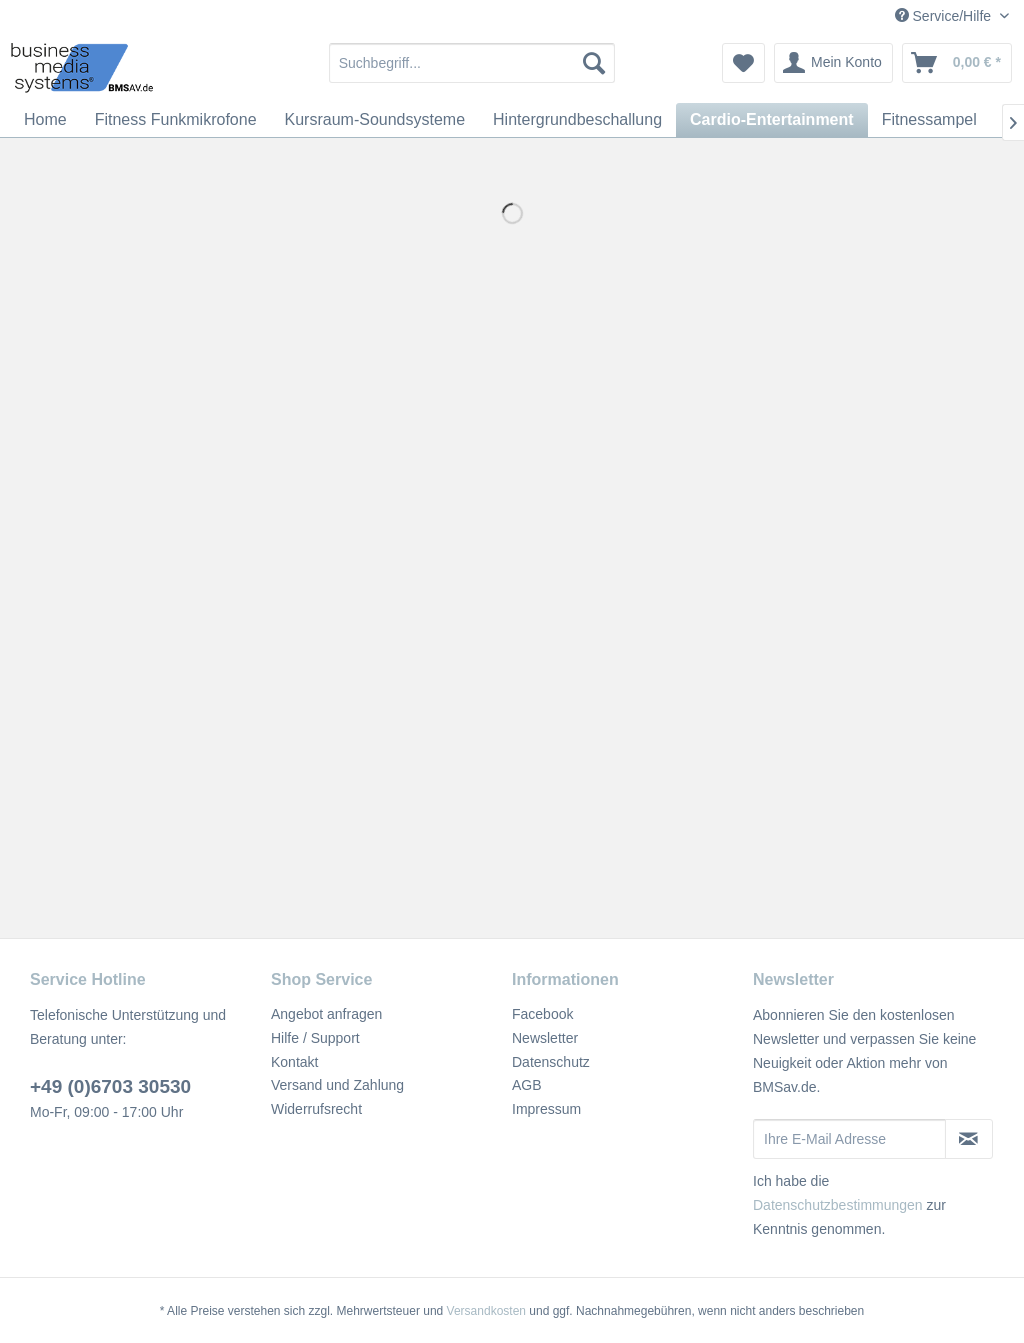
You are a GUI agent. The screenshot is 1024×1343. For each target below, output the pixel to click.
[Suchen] (594, 63)
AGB (527, 1085)
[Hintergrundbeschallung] (577, 120)
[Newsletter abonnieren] (969, 1139)
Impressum (546, 1109)
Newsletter (545, 1038)
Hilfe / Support (315, 1038)
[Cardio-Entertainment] (772, 120)
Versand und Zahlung (337, 1085)
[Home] (45, 120)
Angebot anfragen (326, 1014)
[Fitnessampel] (929, 120)
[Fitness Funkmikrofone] (176, 120)
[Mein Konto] (833, 63)
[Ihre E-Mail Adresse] (849, 1139)
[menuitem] (472, 63)
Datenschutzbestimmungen (838, 1205)
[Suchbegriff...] (472, 63)
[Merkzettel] (743, 63)
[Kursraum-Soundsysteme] (375, 120)
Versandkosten (486, 1311)
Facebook (542, 1014)
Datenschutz (551, 1062)
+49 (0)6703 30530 (110, 1086)
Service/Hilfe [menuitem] (945, 16)
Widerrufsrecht (316, 1109)
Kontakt (294, 1062)
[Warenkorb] (957, 63)
